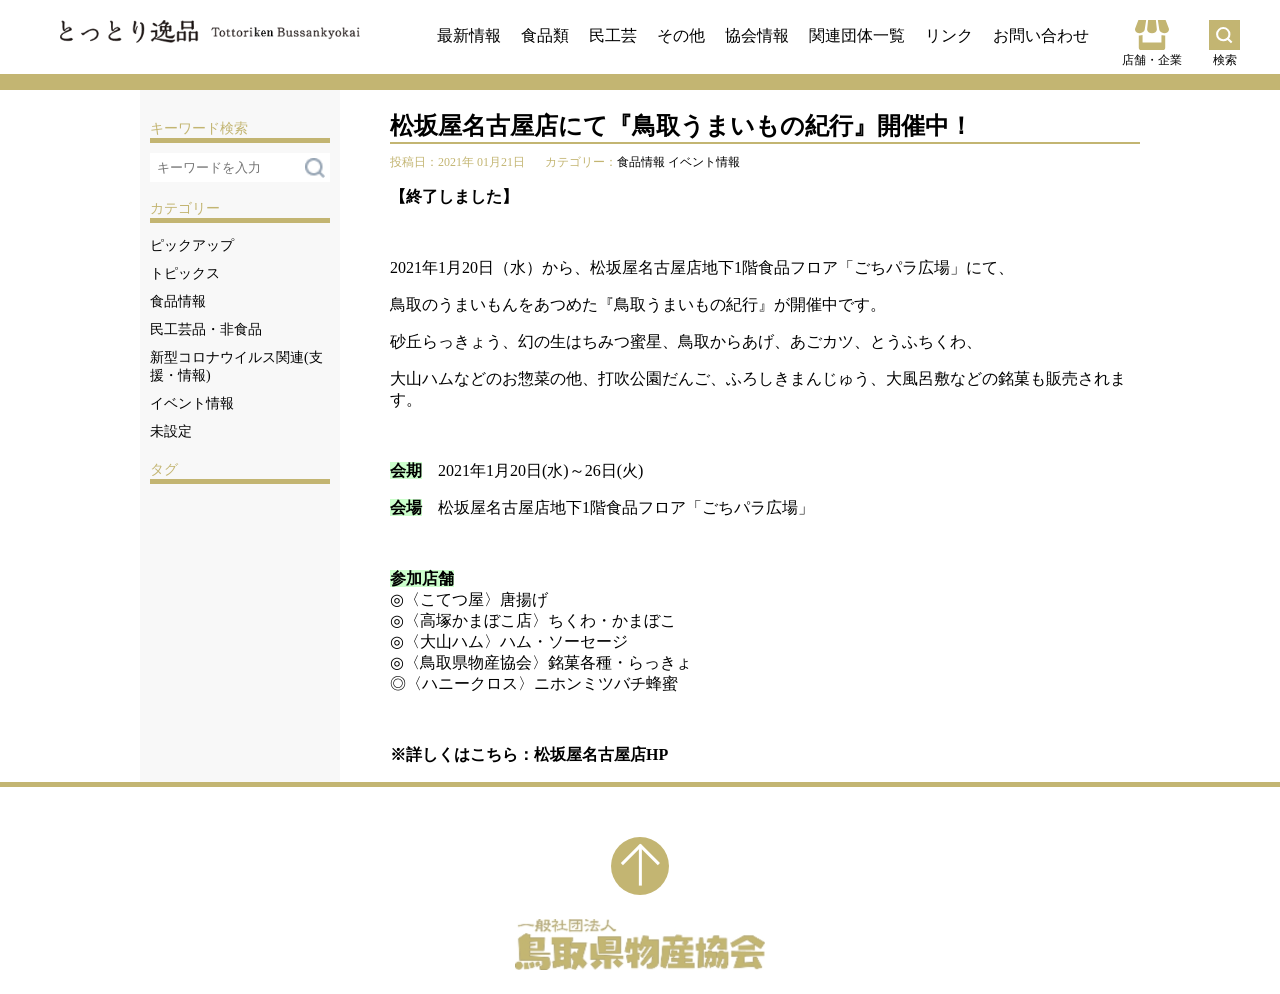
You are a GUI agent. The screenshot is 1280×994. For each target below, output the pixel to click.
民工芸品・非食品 (206, 329)
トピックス (185, 273)
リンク (949, 35)
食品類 (545, 35)
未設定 (171, 431)
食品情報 (178, 301)
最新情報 (469, 35)
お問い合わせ (1041, 35)
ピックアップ (192, 245)
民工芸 (613, 35)
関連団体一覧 (857, 35)
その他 (681, 35)
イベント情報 (192, 403)
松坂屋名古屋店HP (601, 754)
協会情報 (757, 35)
